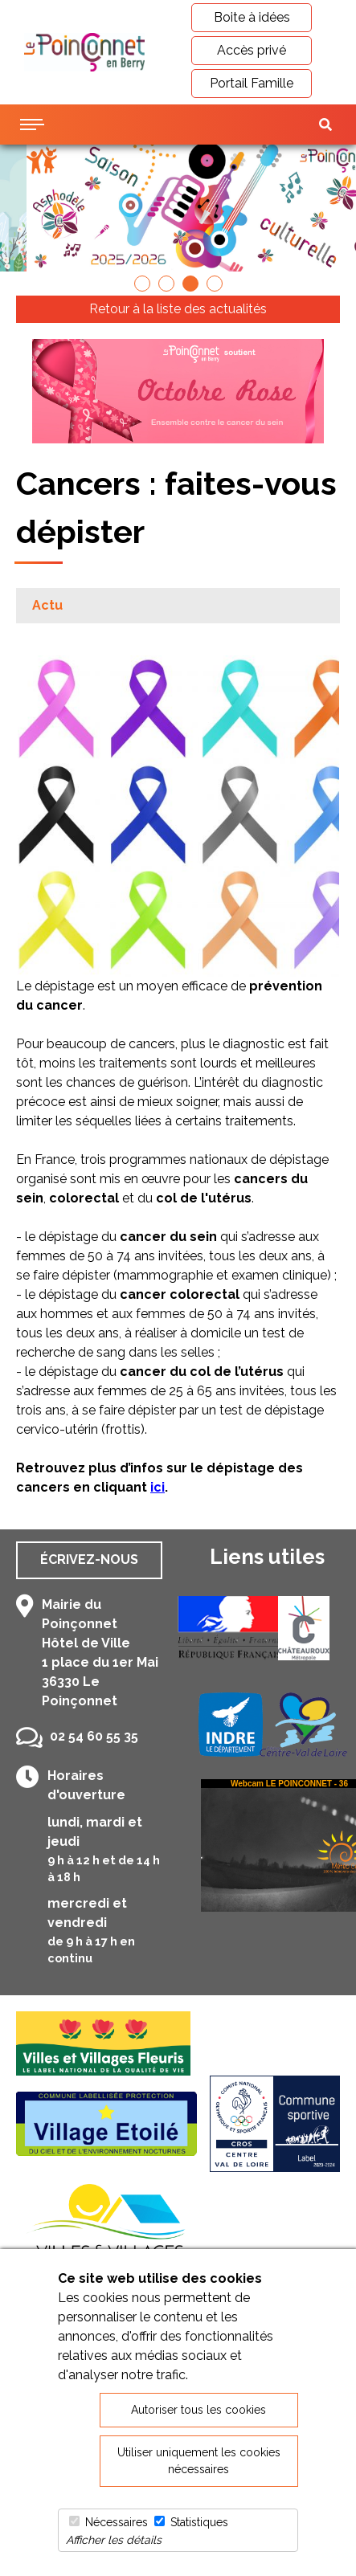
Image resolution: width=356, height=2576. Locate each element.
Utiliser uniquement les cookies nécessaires (198, 2461)
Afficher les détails (114, 2539)
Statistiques (199, 2522)
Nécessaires (116, 2522)
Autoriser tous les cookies (198, 2409)
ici (157, 1487)
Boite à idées (252, 17)
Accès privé (251, 50)
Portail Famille (251, 83)
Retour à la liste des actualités (178, 308)
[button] (142, 284)
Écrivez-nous (89, 1559)
